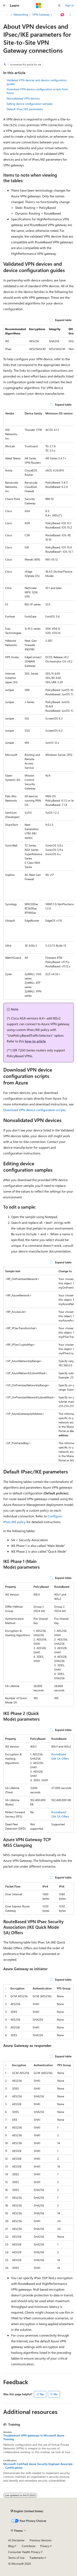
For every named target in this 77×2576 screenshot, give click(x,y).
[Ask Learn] (63, 14)
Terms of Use (16, 2558)
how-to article (35, 1041)
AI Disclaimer (16, 2540)
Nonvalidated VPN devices (23, 98)
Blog (11, 2546)
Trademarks (36, 2558)
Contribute (28, 2546)
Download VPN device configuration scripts (34, 1110)
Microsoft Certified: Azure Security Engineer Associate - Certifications (37, 2466)
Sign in (69, 5)
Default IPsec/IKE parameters (25, 109)
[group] (38, 339)
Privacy (44, 2546)
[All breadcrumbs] (6, 14)
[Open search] (59, 5)
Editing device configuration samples (30, 104)
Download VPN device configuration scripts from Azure (37, 91)
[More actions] (70, 14)
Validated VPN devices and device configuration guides (37, 82)
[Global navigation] (4, 5)
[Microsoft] (38, 5)
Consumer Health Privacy (24, 2552)
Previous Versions (41, 2540)
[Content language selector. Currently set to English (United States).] (27, 2511)
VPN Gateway (41, 14)
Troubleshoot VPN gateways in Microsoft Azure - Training (34, 2437)
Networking (21, 14)
